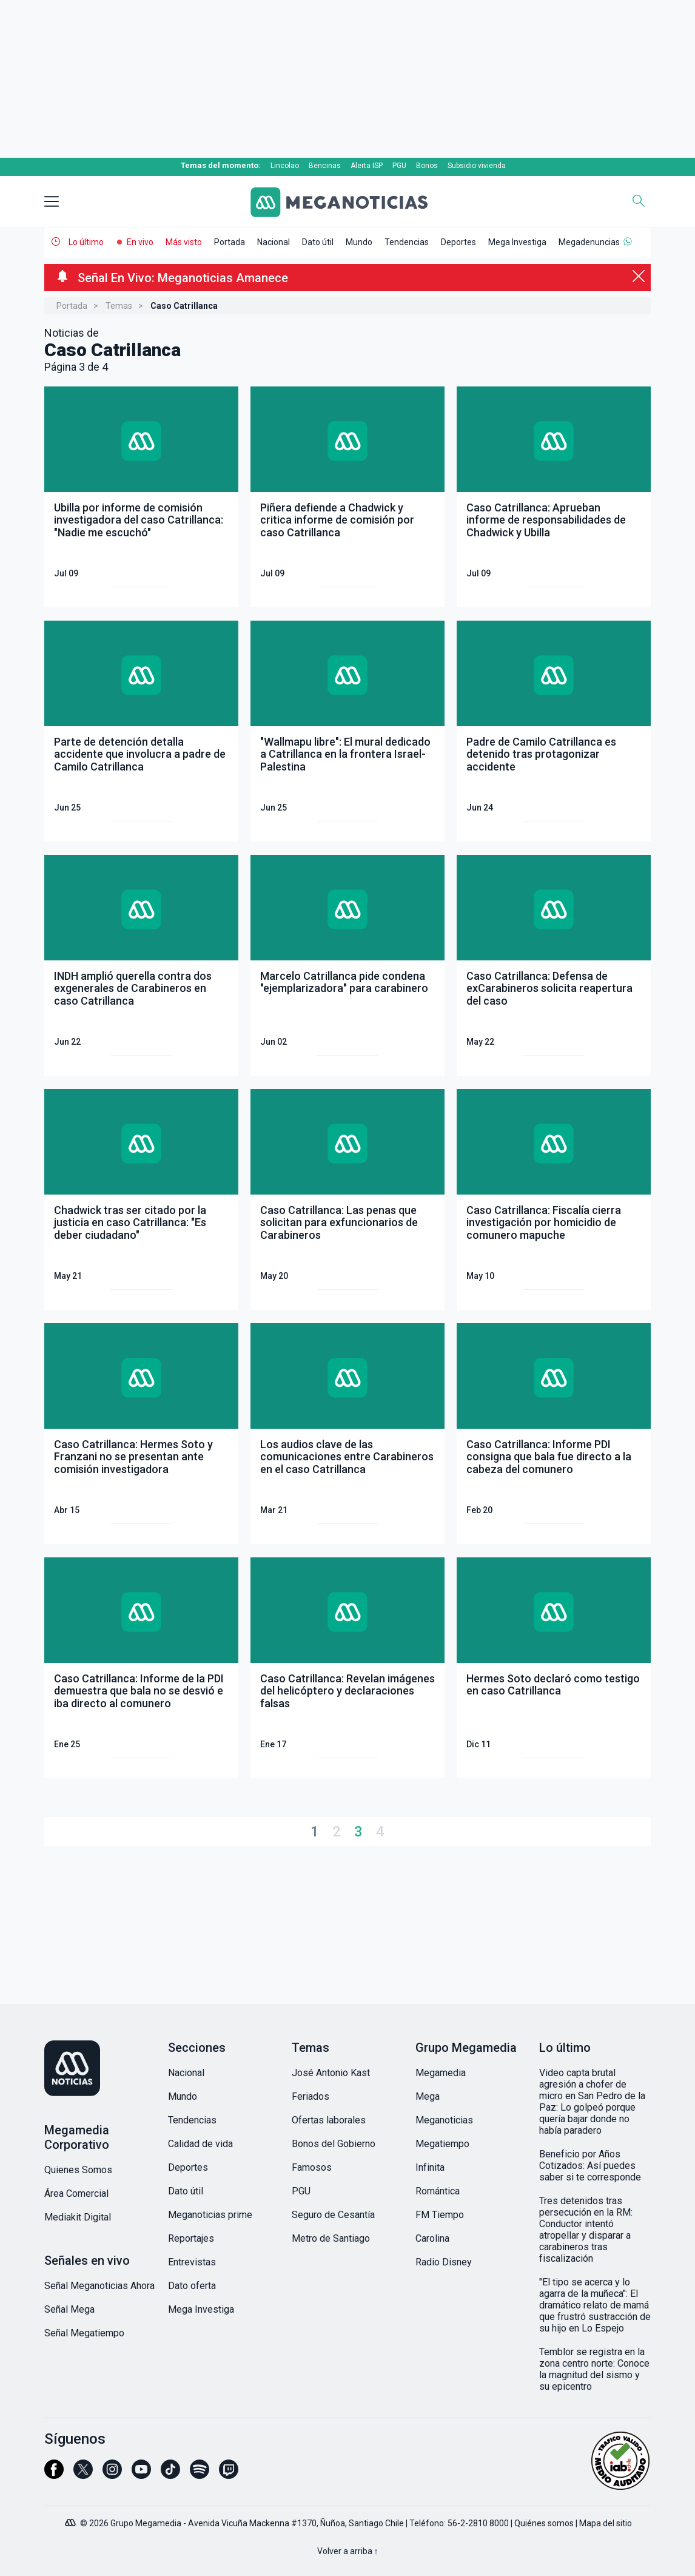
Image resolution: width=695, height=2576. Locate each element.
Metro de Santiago (331, 2238)
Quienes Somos (78, 2170)
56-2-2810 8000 (478, 2523)
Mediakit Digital (77, 2217)
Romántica (437, 2191)
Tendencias (406, 242)
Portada (229, 242)
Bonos (427, 165)
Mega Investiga (517, 242)
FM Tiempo (439, 2214)
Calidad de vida (200, 2143)
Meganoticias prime (210, 2214)
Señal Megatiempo (84, 2333)
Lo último (86, 242)
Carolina (432, 2238)
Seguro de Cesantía (333, 2214)
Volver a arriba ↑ (347, 2551)
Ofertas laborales (329, 2120)
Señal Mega (69, 2309)
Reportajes (191, 2238)
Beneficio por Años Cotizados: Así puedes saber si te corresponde (590, 2165)
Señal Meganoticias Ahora (99, 2285)
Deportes (458, 242)
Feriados (310, 2096)
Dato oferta (192, 2285)
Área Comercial (76, 2193)
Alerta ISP (367, 165)
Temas (119, 306)
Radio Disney (443, 2262)
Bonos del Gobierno (333, 2143)
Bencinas (325, 165)
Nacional (273, 242)
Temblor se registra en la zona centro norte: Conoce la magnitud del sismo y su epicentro (594, 2369)
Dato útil (318, 242)
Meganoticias (444, 2120)
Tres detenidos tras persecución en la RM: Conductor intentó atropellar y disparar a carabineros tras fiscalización (586, 2229)
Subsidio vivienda (477, 165)
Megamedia (440, 2073)
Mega (427, 2096)
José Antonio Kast (331, 2073)
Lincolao (284, 165)
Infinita (430, 2167)
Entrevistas (192, 2262)
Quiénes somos (544, 2523)
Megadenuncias (589, 242)
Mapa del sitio (605, 2523)
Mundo (359, 242)
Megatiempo (442, 2143)
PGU (399, 165)
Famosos (312, 2167)
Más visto (184, 242)
